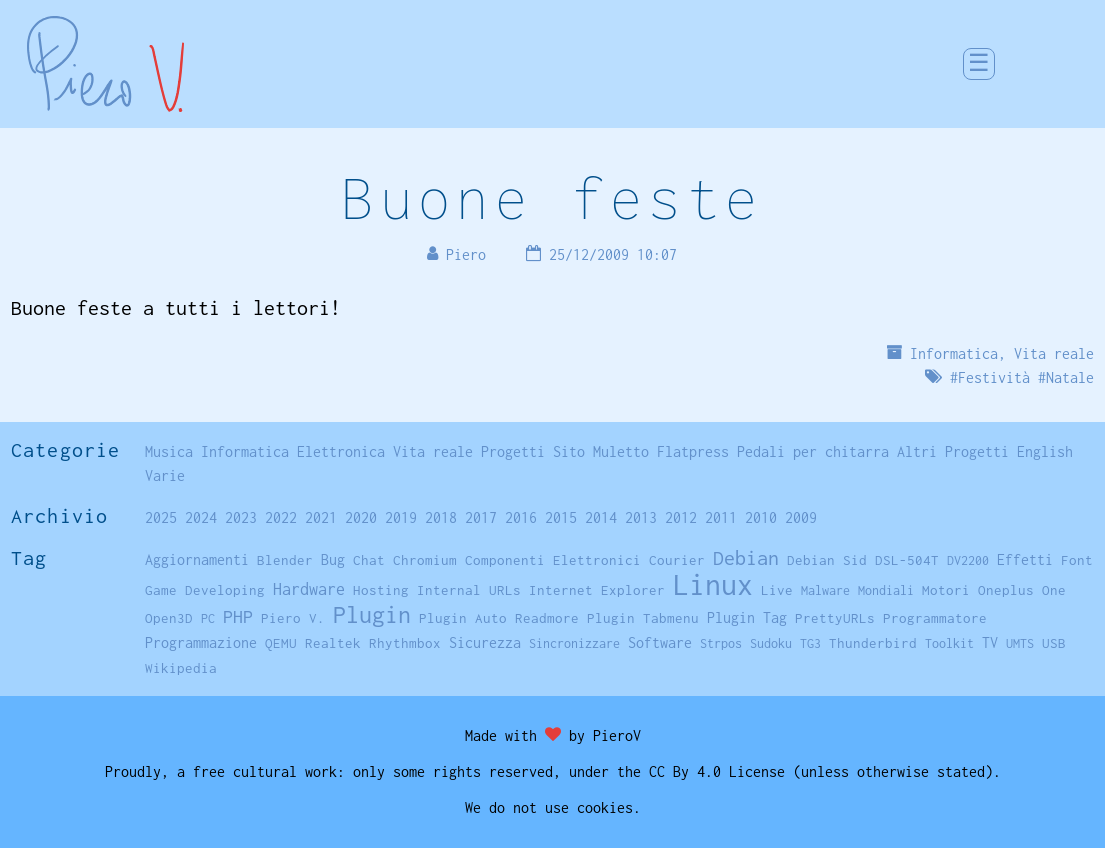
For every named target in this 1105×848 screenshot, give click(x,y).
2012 (681, 517)
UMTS (1020, 643)
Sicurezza (485, 642)
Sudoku (771, 643)
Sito (569, 451)
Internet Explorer (597, 590)
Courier (677, 560)
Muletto (621, 451)
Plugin (372, 614)
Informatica (954, 353)
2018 (441, 517)
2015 (561, 517)
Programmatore (935, 618)
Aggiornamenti (197, 559)
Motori (946, 590)
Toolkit (949, 643)
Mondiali (886, 590)
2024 (201, 517)
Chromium (425, 560)
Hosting (381, 590)
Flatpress (693, 451)
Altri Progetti (953, 451)
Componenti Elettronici (553, 560)
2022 (281, 517)
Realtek (333, 643)
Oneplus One (1022, 590)
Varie (165, 475)
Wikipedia (181, 668)
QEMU (281, 643)
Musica (169, 451)
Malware (825, 590)
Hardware (309, 588)
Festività (994, 377)
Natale (1070, 377)
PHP (238, 616)
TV (990, 642)
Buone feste (552, 197)
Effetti (1025, 560)
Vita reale (1054, 353)
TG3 (810, 643)
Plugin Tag (747, 617)
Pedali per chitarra (813, 451)
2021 (321, 517)
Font (1077, 560)
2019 (401, 517)
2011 (721, 517)
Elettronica (341, 451)
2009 (801, 517)
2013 (641, 517)
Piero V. (293, 618)
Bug (333, 560)
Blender (285, 560)
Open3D (169, 618)
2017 (481, 517)
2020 (361, 517)
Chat (369, 560)
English (1045, 451)
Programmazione (201, 642)
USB (1054, 643)
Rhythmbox (405, 643)
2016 (521, 517)
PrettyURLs (835, 618)
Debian (746, 557)
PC (208, 618)
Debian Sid (827, 560)
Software (660, 642)
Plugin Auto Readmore (499, 618)
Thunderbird (873, 643)
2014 (601, 517)
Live (777, 590)
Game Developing (205, 590)
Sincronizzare (574, 643)
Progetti (513, 451)
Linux (713, 584)
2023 (241, 517)
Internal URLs (469, 590)
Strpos (721, 643)
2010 (761, 517)
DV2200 (968, 560)
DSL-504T (907, 560)
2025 (161, 517)
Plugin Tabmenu (643, 618)
